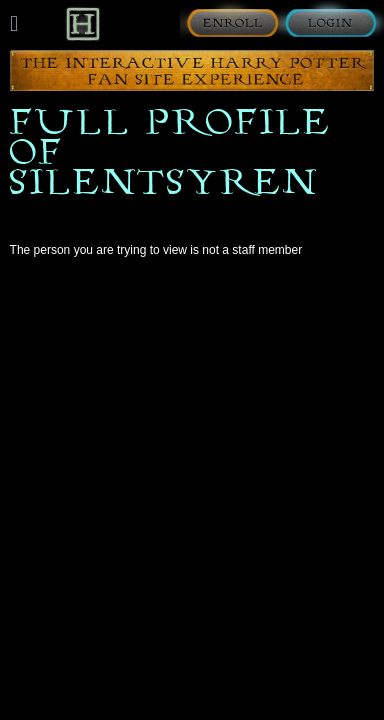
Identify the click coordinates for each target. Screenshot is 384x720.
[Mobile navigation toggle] (14, 24)
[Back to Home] (82, 23)
